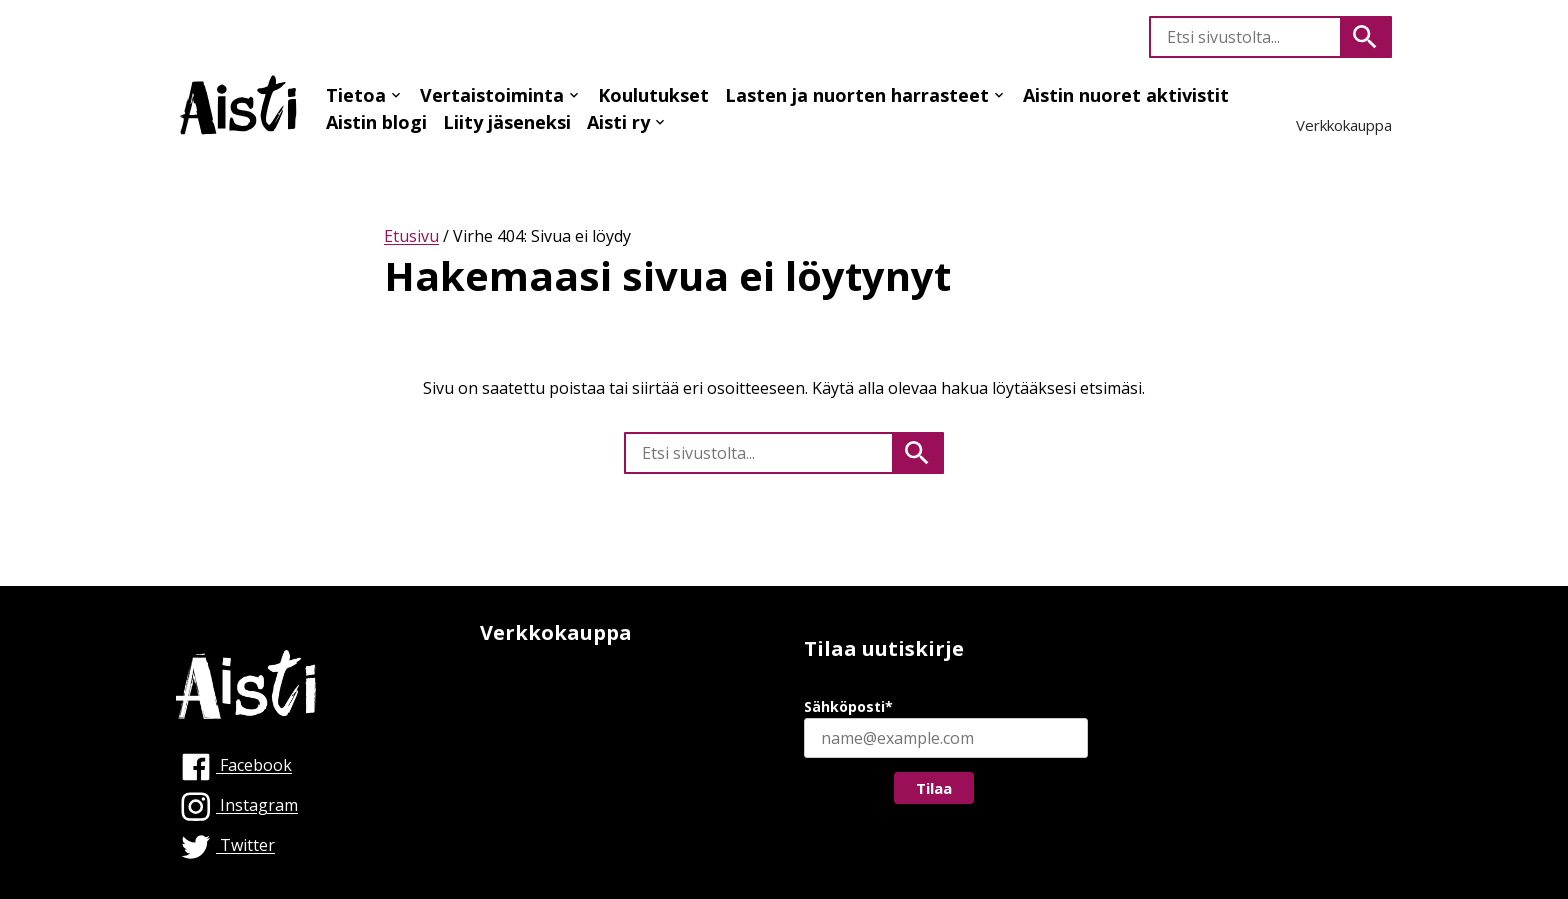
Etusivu (411, 236)
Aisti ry (618, 122)
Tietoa (356, 95)
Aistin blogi (376, 122)
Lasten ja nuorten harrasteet (857, 95)
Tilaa (934, 788)
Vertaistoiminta (492, 95)
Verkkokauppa (1344, 125)
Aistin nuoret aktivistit (1126, 95)
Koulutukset (653, 95)
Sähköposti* (848, 706)
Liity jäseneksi (507, 122)
